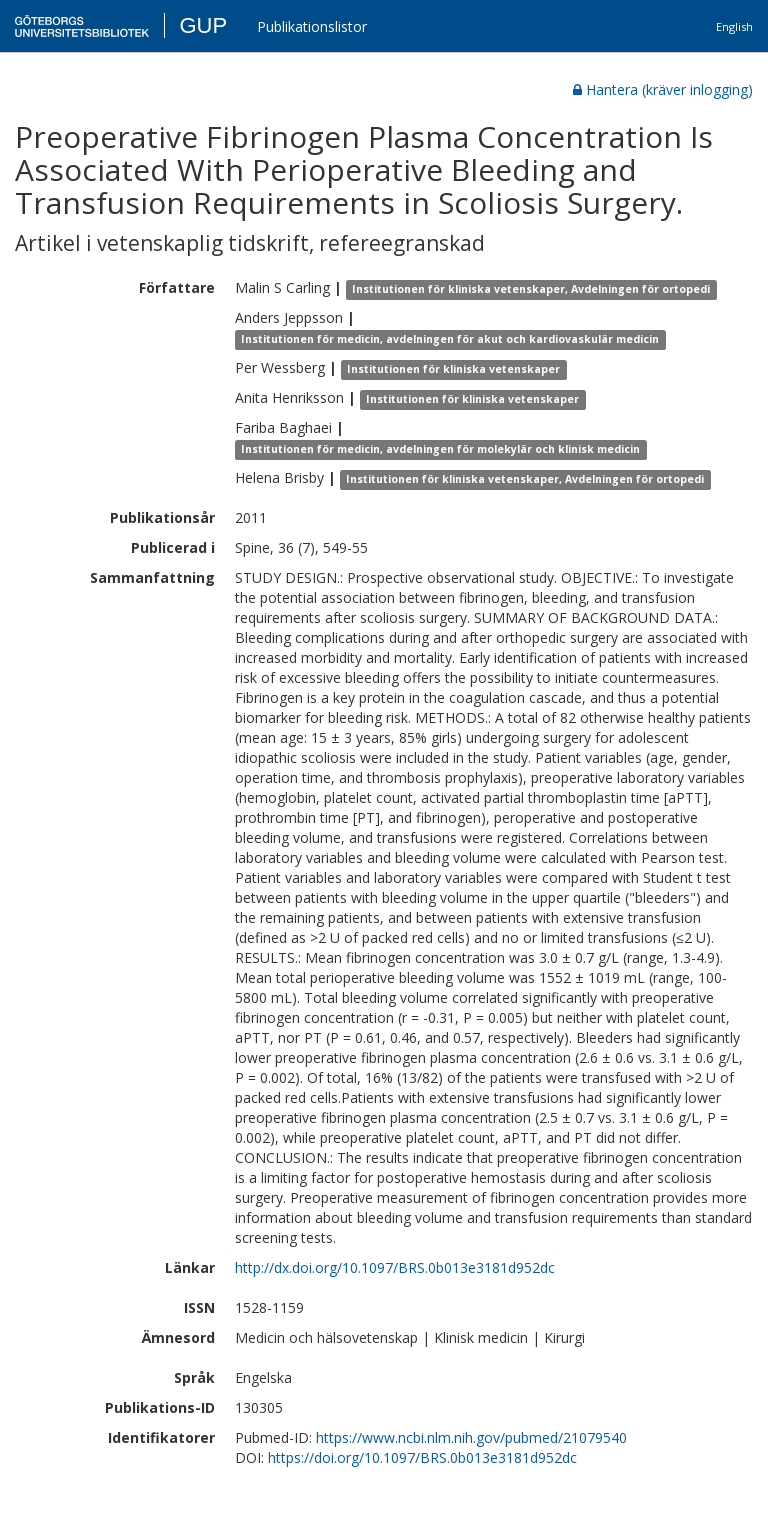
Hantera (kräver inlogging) (663, 89)
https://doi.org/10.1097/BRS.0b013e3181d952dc (422, 1457)
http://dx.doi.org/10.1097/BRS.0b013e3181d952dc (395, 1267)
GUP (203, 25)
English (734, 26)
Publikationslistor (312, 26)
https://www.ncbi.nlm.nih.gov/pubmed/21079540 (471, 1437)
